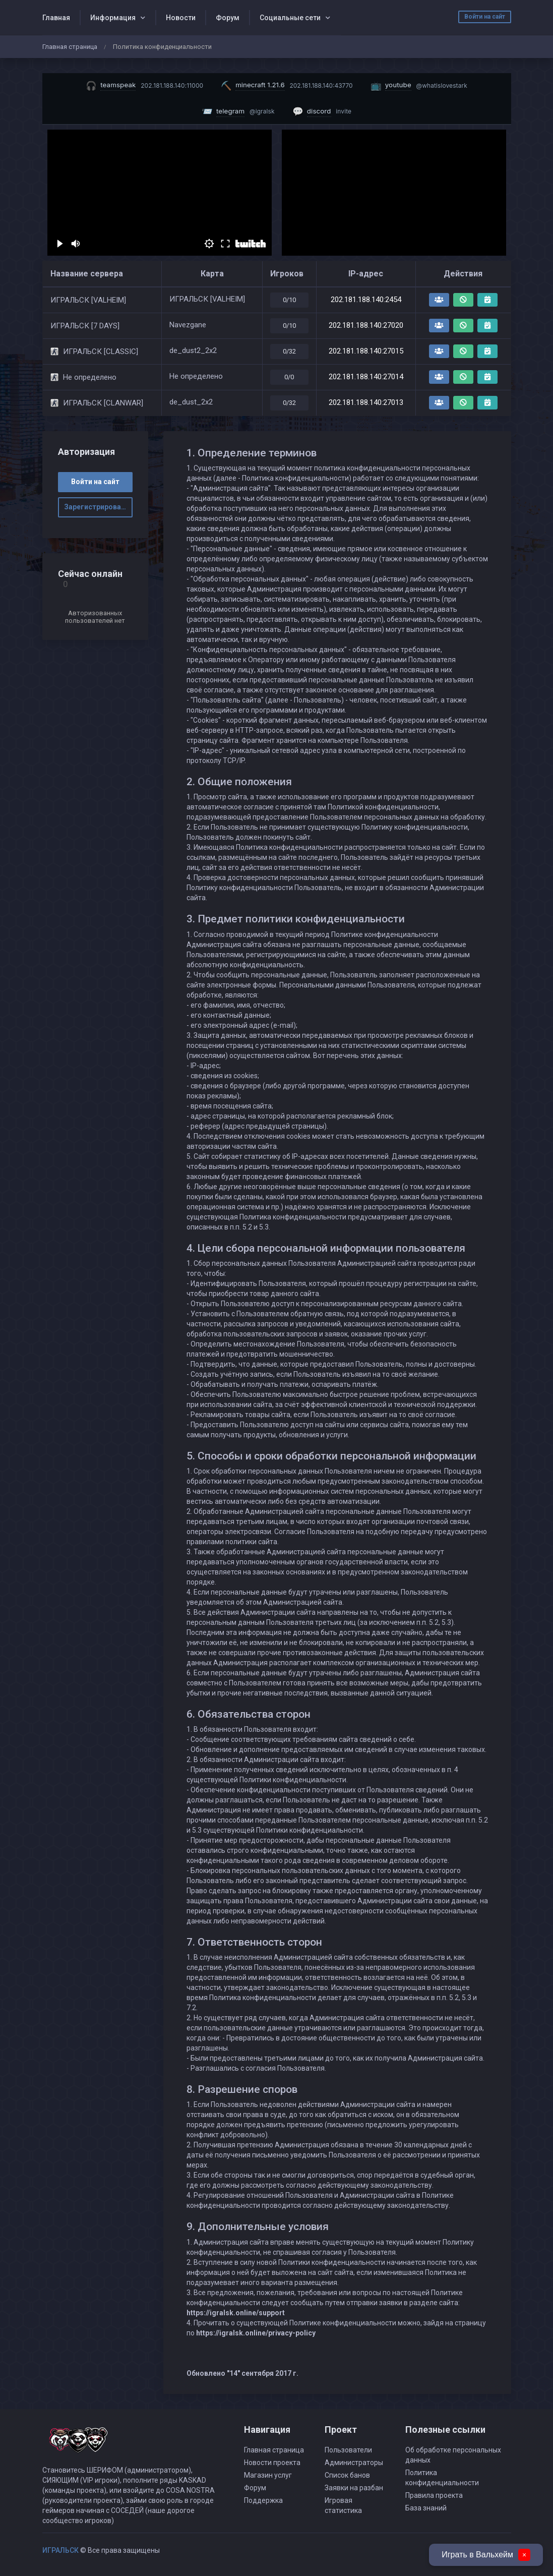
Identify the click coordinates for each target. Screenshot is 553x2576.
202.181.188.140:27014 (366, 376)
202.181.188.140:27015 (366, 351)
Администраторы (354, 2462)
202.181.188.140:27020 (366, 325)
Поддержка (263, 2500)
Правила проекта (434, 2495)
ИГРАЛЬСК (60, 2550)
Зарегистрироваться (98, 507)
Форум (227, 18)
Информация (113, 18)
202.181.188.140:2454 (366, 299)
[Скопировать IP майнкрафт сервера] (286, 85)
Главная (56, 18)
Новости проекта (272, 2462)
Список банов (347, 2475)
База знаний (426, 2508)
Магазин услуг (268, 2475)
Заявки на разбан (354, 2488)
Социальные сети (290, 18)
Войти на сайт (484, 16)
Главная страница (69, 46)
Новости (181, 18)
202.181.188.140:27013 (366, 402)
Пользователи (348, 2450)
